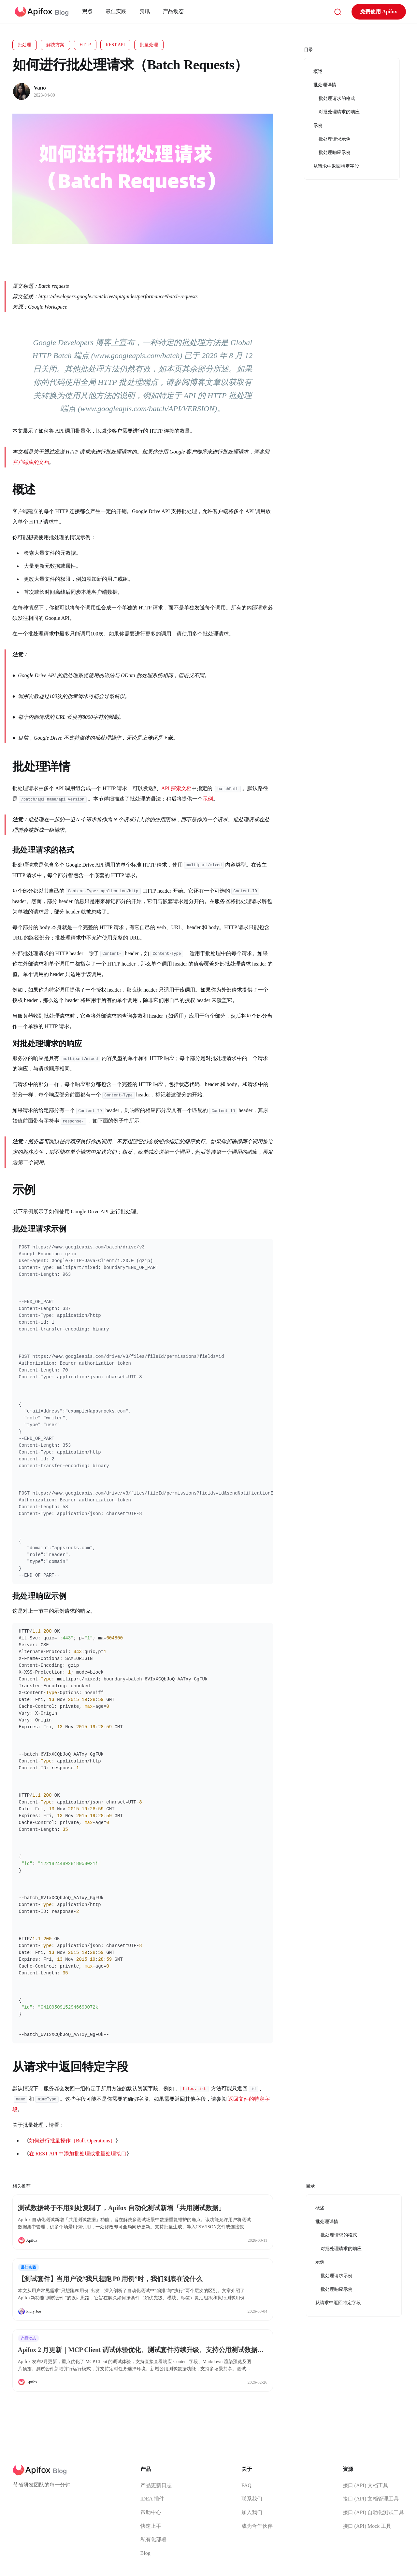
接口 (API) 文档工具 (365, 2485)
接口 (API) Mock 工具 (367, 2526)
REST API (115, 44)
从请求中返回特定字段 (338, 2302)
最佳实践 (117, 11)
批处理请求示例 (336, 2275)
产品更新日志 (156, 2485)
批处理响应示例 (336, 2289)
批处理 (25, 44)
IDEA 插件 (152, 2498)
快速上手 (150, 2526)
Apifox (31, 2240)
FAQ (246, 2485)
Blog (145, 2553)
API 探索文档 (176, 788)
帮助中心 (150, 2512)
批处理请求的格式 (339, 2235)
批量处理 (149, 44)
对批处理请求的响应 (341, 2248)
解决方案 (55, 44)
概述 (319, 2208)
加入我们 (251, 2512)
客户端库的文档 (30, 462)
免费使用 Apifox (373, 11)
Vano (40, 88)
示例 (208, 798)
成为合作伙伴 (257, 2526)
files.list (194, 2089)
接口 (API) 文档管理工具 (371, 2498)
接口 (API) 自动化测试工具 (373, 2512)
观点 (89, 11)
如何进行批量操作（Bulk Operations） (72, 2140)
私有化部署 (153, 2539)
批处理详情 (326, 2221)
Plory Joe (33, 2311)
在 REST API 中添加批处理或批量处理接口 (78, 2153)
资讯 (146, 11)
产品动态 (175, 11)
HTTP (85, 44)
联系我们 (251, 2498)
